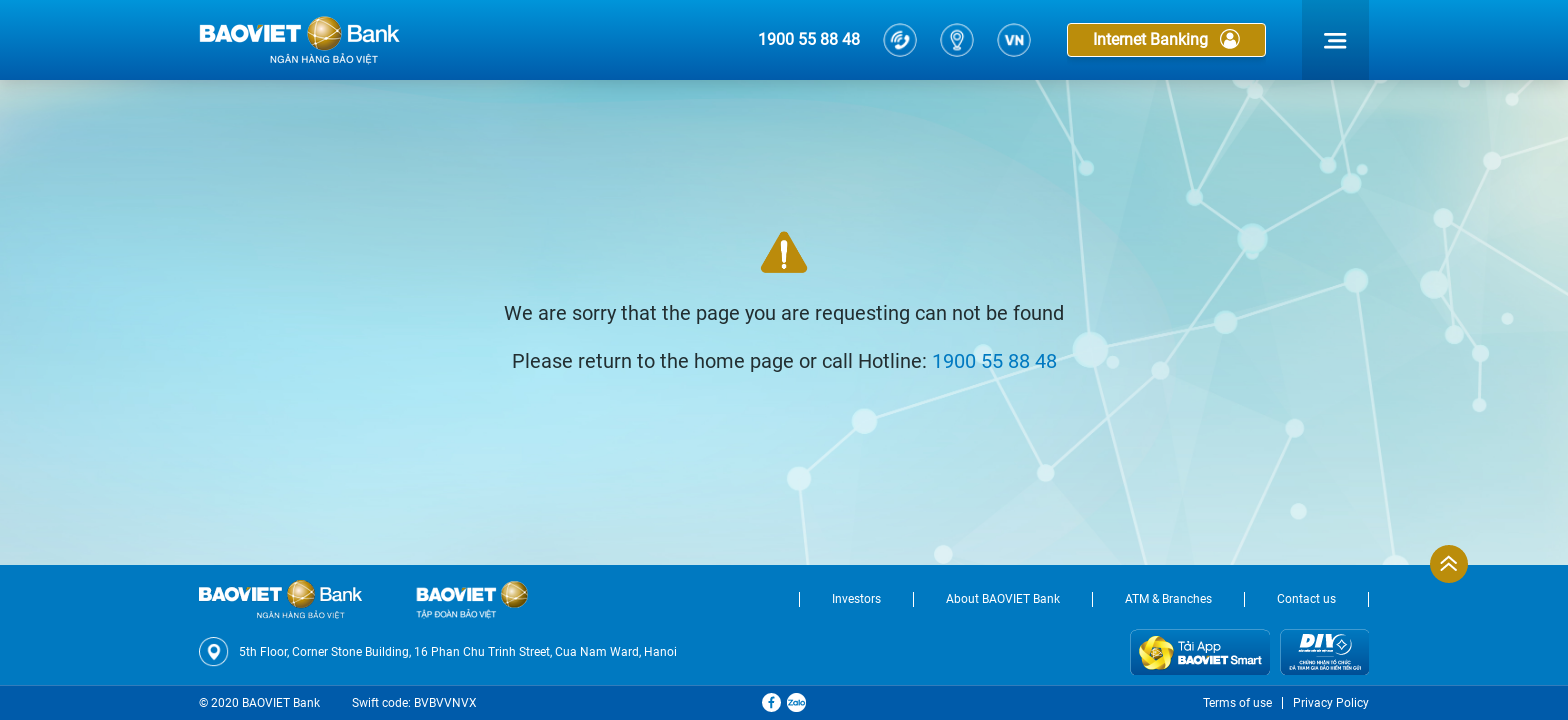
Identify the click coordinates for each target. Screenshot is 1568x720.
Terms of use (1237, 703)
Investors (856, 599)
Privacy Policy (1331, 703)
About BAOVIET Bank (1003, 599)
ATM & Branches (1168, 599)
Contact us (1306, 599)
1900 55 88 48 (809, 39)
